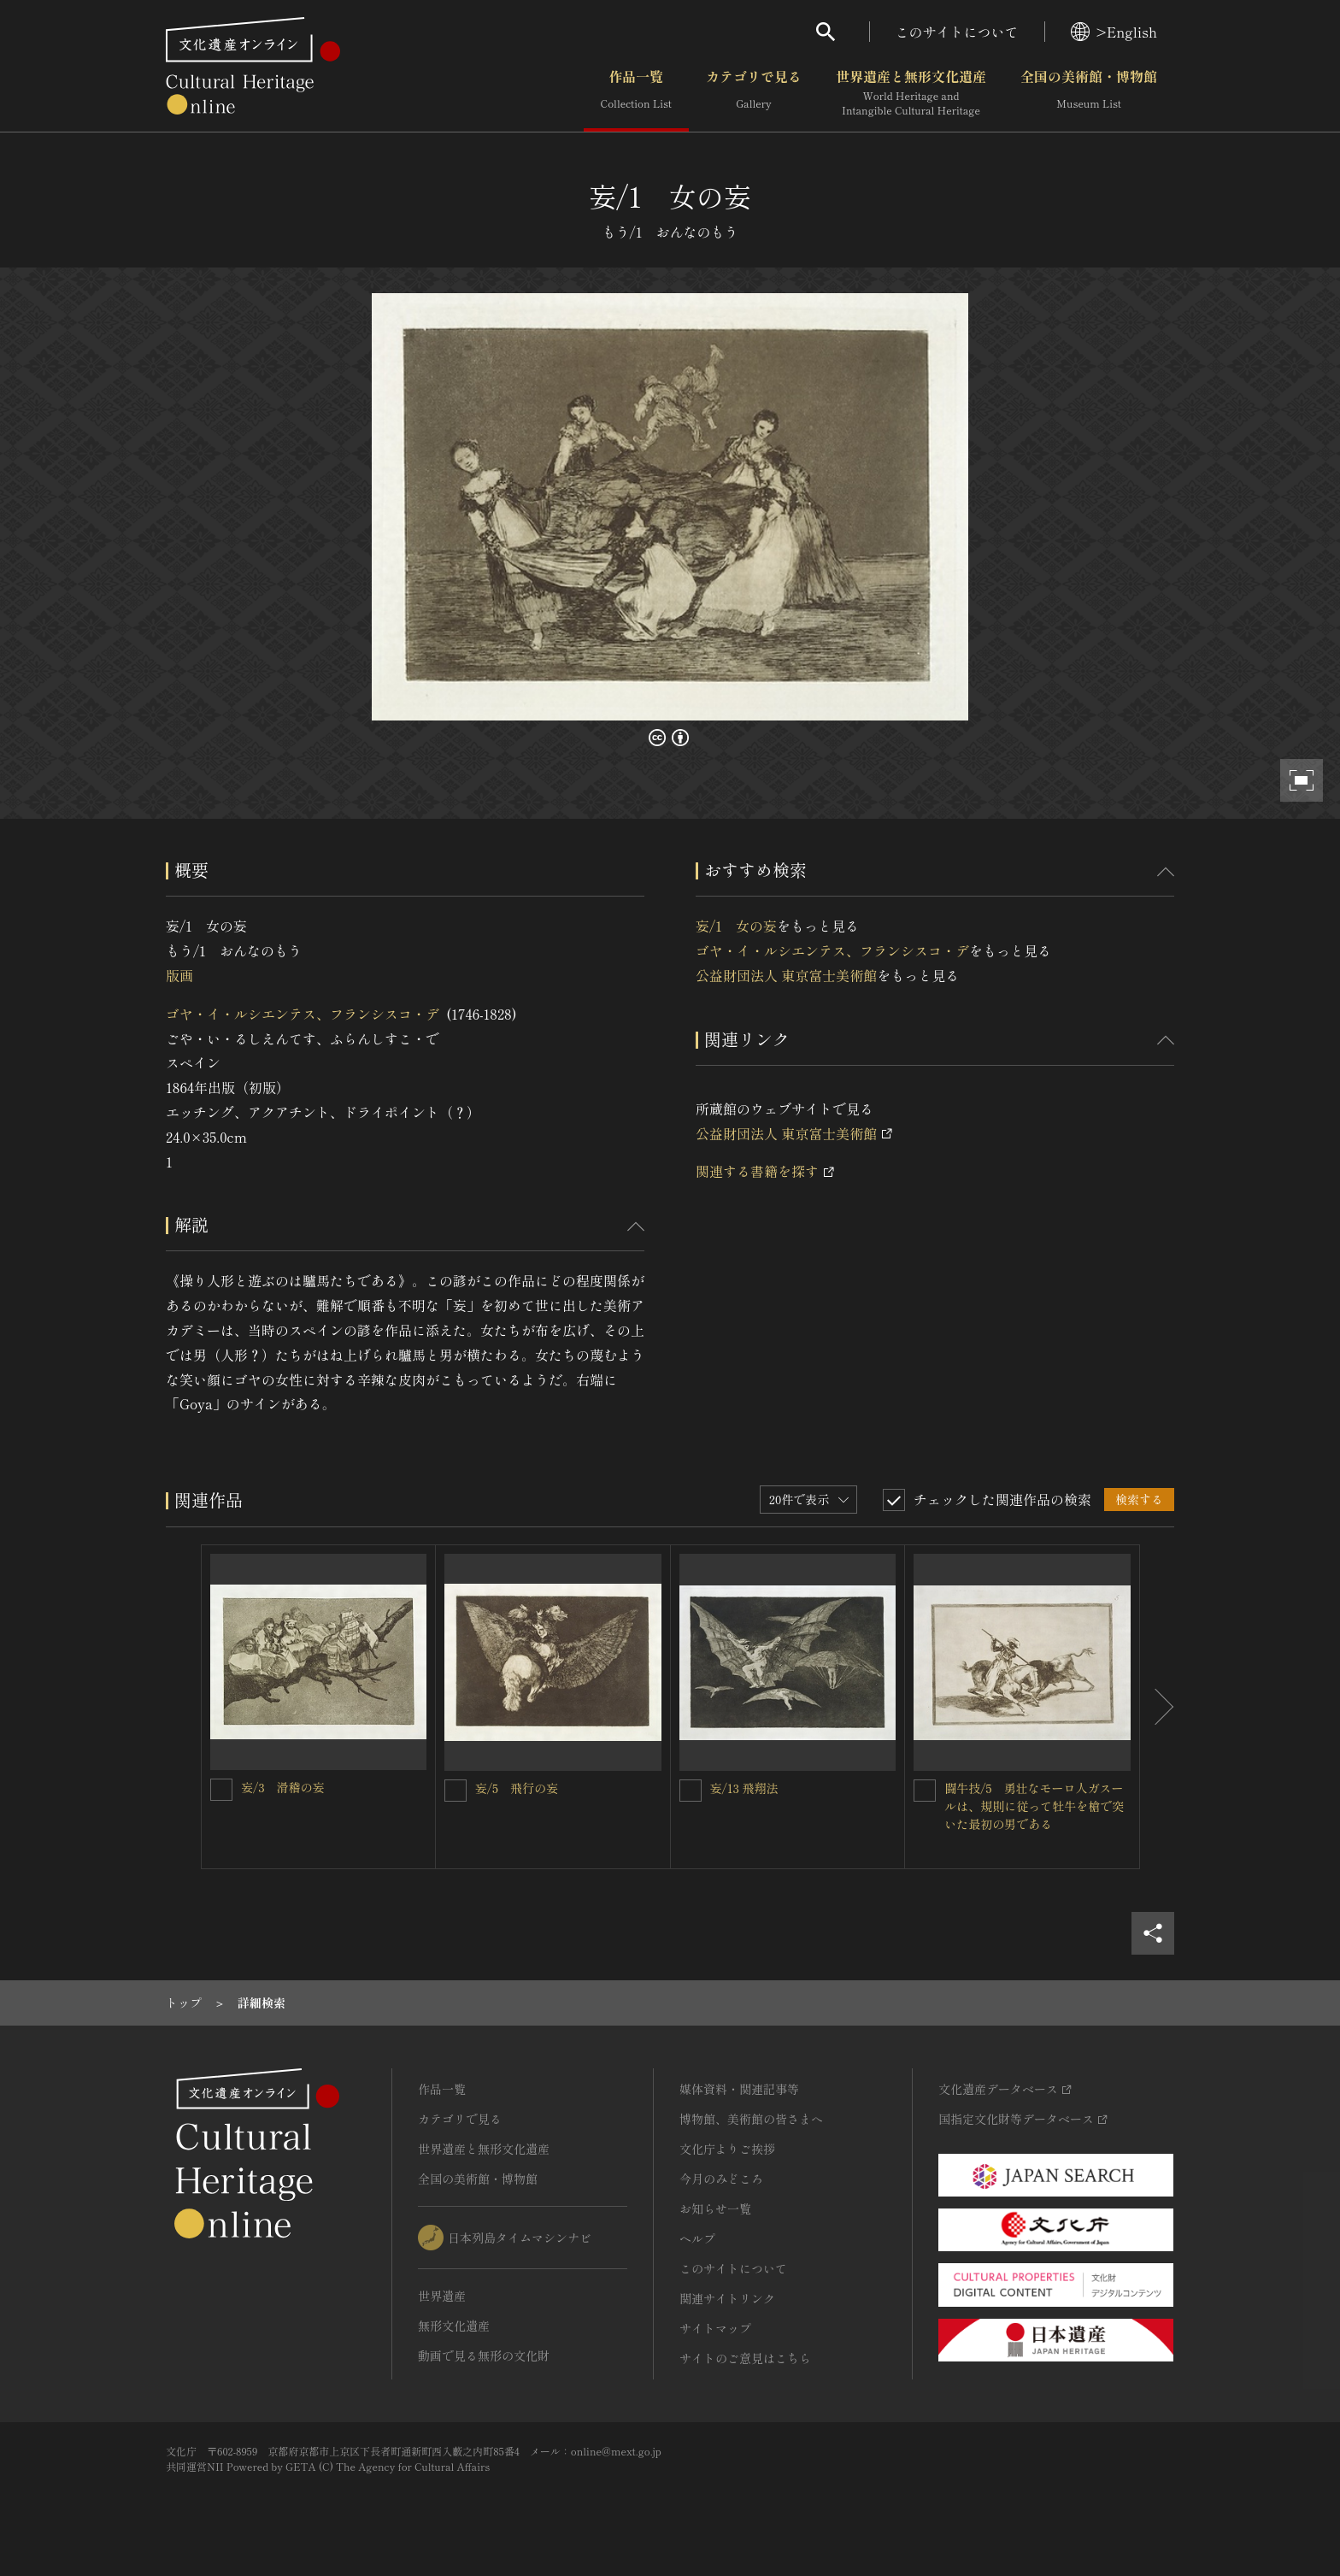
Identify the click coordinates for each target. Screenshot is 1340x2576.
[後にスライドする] (1157, 1706)
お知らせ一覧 (715, 2208)
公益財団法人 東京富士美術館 (786, 975)
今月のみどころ (721, 2178)
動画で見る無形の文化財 (484, 2355)
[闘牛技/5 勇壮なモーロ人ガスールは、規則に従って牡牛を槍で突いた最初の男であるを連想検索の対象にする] (925, 1790)
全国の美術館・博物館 (1088, 93)
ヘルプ (697, 2238)
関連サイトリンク (727, 2298)
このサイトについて (957, 31)
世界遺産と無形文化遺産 (911, 93)
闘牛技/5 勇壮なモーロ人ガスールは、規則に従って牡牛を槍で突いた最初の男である (1034, 1805)
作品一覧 (636, 93)
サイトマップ (715, 2328)
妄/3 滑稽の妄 (283, 1787)
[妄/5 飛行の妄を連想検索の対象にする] (455, 1790)
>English (1114, 31)
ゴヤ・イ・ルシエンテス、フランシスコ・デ (302, 1013)
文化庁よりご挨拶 (727, 2148)
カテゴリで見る (754, 93)
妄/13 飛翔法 (744, 1788)
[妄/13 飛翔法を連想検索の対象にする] (690, 1790)
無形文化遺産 (454, 2325)
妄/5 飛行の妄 (516, 1788)
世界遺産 (442, 2295)
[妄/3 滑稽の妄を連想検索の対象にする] (221, 1790)
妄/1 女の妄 (736, 925)
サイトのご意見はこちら (745, 2358)
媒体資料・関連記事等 (739, 2088)
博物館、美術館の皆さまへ (751, 2118)
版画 (179, 975)
